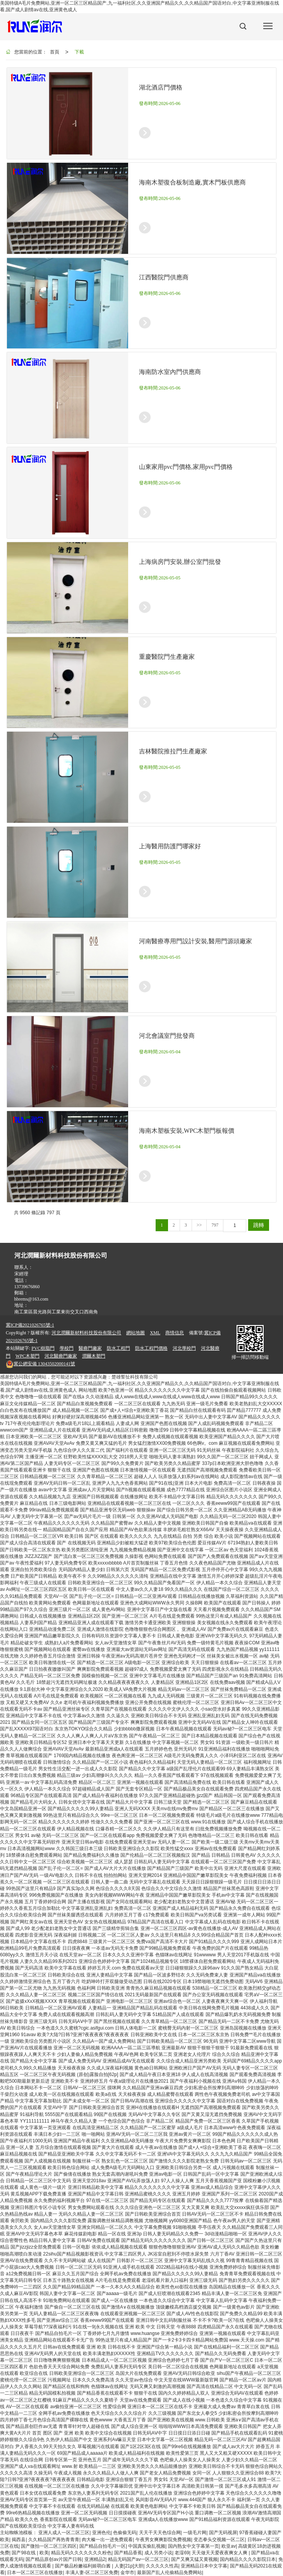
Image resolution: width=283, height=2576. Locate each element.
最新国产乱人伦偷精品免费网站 (169, 2572)
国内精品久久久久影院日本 (248, 2559)
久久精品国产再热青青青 (53, 2539)
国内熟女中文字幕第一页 (193, 2546)
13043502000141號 (40, 1363)
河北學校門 (184, 1348)
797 (214, 1225)
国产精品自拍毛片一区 (102, 2546)
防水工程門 (118, 1348)
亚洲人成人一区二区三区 (63, 2532)
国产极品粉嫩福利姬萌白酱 (83, 2566)
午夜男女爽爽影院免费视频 (163, 2539)
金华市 (127, 2572)
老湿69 (182, 2552)
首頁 (54, 52)
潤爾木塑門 (93, 1356)
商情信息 (174, 1332)
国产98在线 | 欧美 (30, 2552)
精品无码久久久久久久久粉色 (81, 2552)
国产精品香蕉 (128, 2552)
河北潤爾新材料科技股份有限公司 (86, 1332)
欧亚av (228, 2546)
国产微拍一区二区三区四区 (49, 2546)
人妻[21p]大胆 (129, 2566)
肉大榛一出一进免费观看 (107, 2539)
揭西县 (19, 2539)
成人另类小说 (158, 2552)
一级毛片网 (194, 2532)
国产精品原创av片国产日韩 (54, 2559)
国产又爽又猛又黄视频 (194, 2559)
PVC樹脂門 (42, 1348)
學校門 (67, 1348)
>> (199, 1225)
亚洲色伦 (101, 2532)
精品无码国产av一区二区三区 (138, 2559)
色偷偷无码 (124, 2532)
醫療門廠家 (90, 1348)
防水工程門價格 (151, 1348)
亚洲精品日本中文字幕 (204, 2566)
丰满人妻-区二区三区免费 (91, 2572)
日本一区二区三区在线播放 (35, 2572)
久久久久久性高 (162, 2566)
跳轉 (258, 1225)
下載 (79, 52)
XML (155, 1332)
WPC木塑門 (27, 1356)
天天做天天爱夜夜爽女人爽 (220, 2552)
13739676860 (27, 1286)
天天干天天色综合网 (160, 2532)
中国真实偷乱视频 (146, 2546)
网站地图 (88, 1390)
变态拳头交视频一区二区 (219, 2539)
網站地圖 (135, 1332)
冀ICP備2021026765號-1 (30, 1325)
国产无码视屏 (223, 2532)
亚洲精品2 (95, 2559)
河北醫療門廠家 (61, 1356)
